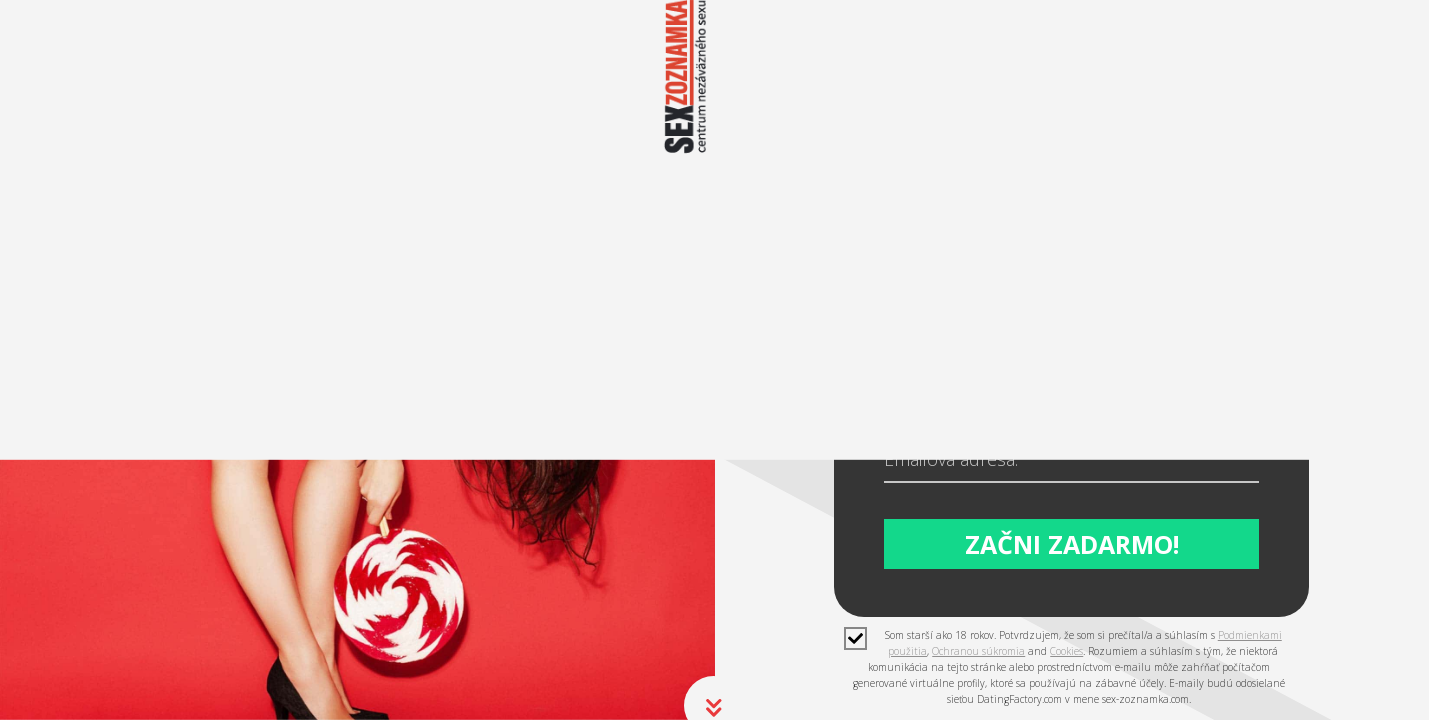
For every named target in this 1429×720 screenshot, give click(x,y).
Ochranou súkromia (978, 647)
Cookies (1066, 647)
